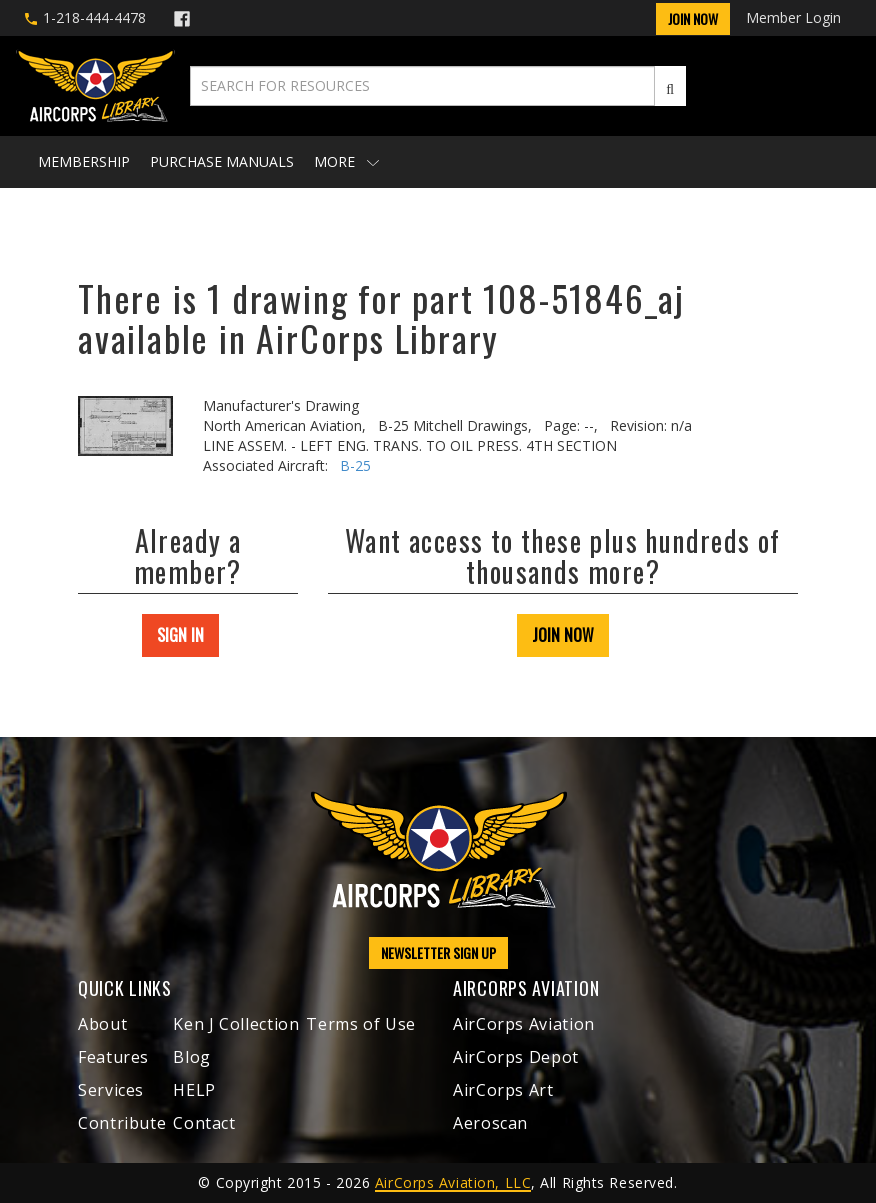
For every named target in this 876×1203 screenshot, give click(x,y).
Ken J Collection (236, 1024)
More (346, 161)
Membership (84, 161)
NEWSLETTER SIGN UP (438, 952)
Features (113, 1057)
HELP (194, 1090)
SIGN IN (180, 635)
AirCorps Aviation (524, 1024)
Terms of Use (361, 1024)
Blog (192, 1057)
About (102, 1024)
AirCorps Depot (516, 1057)
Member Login (793, 17)
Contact (204, 1123)
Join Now (693, 18)
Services (111, 1090)
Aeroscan (490, 1123)
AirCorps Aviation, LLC (453, 1182)
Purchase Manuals (222, 161)
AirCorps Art (503, 1090)
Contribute (122, 1123)
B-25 (355, 465)
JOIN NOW (563, 635)
